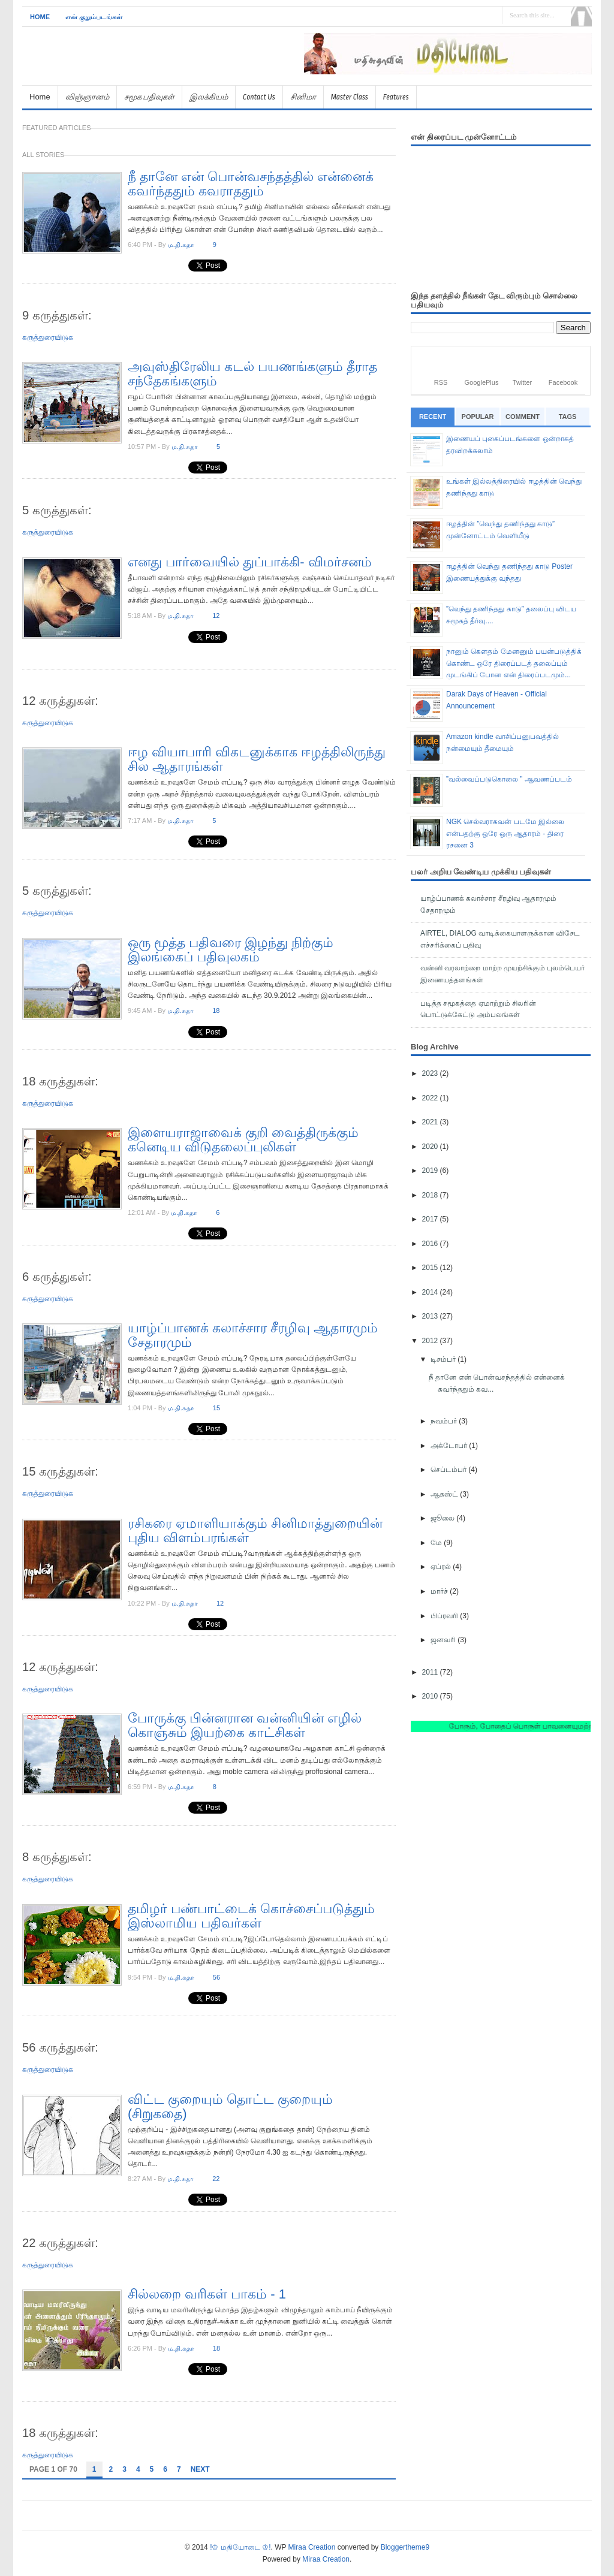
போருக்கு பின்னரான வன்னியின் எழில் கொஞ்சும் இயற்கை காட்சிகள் (245, 1725)
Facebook (563, 382)
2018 (431, 1195)
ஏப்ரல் (442, 1567)
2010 (431, 1696)
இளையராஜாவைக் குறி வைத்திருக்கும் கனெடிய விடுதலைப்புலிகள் (243, 1139)
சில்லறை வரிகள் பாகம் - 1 (207, 2294)
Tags (568, 416)
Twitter (522, 382)
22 (215, 2178)
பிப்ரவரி (445, 1616)
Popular (478, 416)
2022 (431, 1098)
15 (216, 1407)
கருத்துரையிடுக (47, 337)
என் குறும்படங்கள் (93, 16)
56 (216, 1977)
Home (40, 16)
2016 (431, 1243)
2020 (431, 1146)
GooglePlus (482, 382)
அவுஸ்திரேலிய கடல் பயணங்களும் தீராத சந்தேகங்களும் (252, 373)
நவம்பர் (445, 1421)
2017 (431, 1219)
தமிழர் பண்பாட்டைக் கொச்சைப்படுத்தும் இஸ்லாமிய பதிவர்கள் (251, 1916)
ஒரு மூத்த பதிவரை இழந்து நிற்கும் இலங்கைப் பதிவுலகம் (230, 949)
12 (215, 615)
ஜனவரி (444, 1640)
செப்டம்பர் (449, 1469)
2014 (431, 1292)
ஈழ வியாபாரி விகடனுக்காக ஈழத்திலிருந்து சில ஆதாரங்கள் (257, 759)
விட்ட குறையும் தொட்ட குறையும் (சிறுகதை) (230, 2106)
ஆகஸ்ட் (445, 1494)
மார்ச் (440, 1591)
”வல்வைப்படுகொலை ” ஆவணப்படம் (509, 779)
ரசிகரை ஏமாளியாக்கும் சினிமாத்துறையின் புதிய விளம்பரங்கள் (255, 1530)
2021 (431, 1122)
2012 (431, 1341)
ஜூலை (443, 1518)
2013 (431, 1316)
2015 (431, 1267)
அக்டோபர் (450, 1445)
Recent (432, 416)
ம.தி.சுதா (181, 244)
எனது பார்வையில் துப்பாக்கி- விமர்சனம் (250, 561)
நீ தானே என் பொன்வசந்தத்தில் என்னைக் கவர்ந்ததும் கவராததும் (251, 183)
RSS (441, 382)
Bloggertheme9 (405, 2547)
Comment (522, 416)
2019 (431, 1170)
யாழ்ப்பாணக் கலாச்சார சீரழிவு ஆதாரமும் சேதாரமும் (253, 1335)
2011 (431, 1672)
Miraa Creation (312, 2547)
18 (215, 1010)
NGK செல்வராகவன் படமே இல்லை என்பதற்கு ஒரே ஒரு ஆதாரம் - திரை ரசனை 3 (505, 833)
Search (581, 16)
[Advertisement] (451, 79)
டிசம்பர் (444, 1359)
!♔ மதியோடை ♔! (240, 2547)
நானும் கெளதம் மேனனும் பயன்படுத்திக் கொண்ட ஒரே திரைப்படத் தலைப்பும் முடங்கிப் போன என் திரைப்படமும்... (514, 663)
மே (437, 1543)
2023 (431, 1073)
